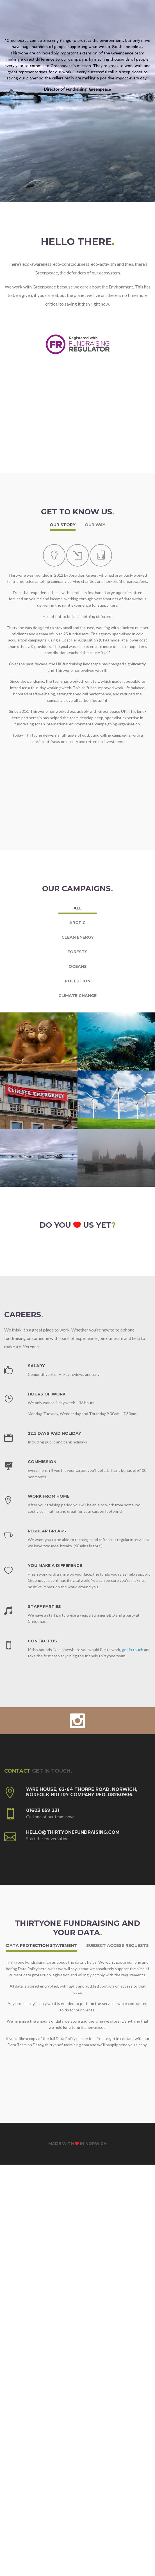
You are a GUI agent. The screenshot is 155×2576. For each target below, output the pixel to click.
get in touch (133, 1582)
